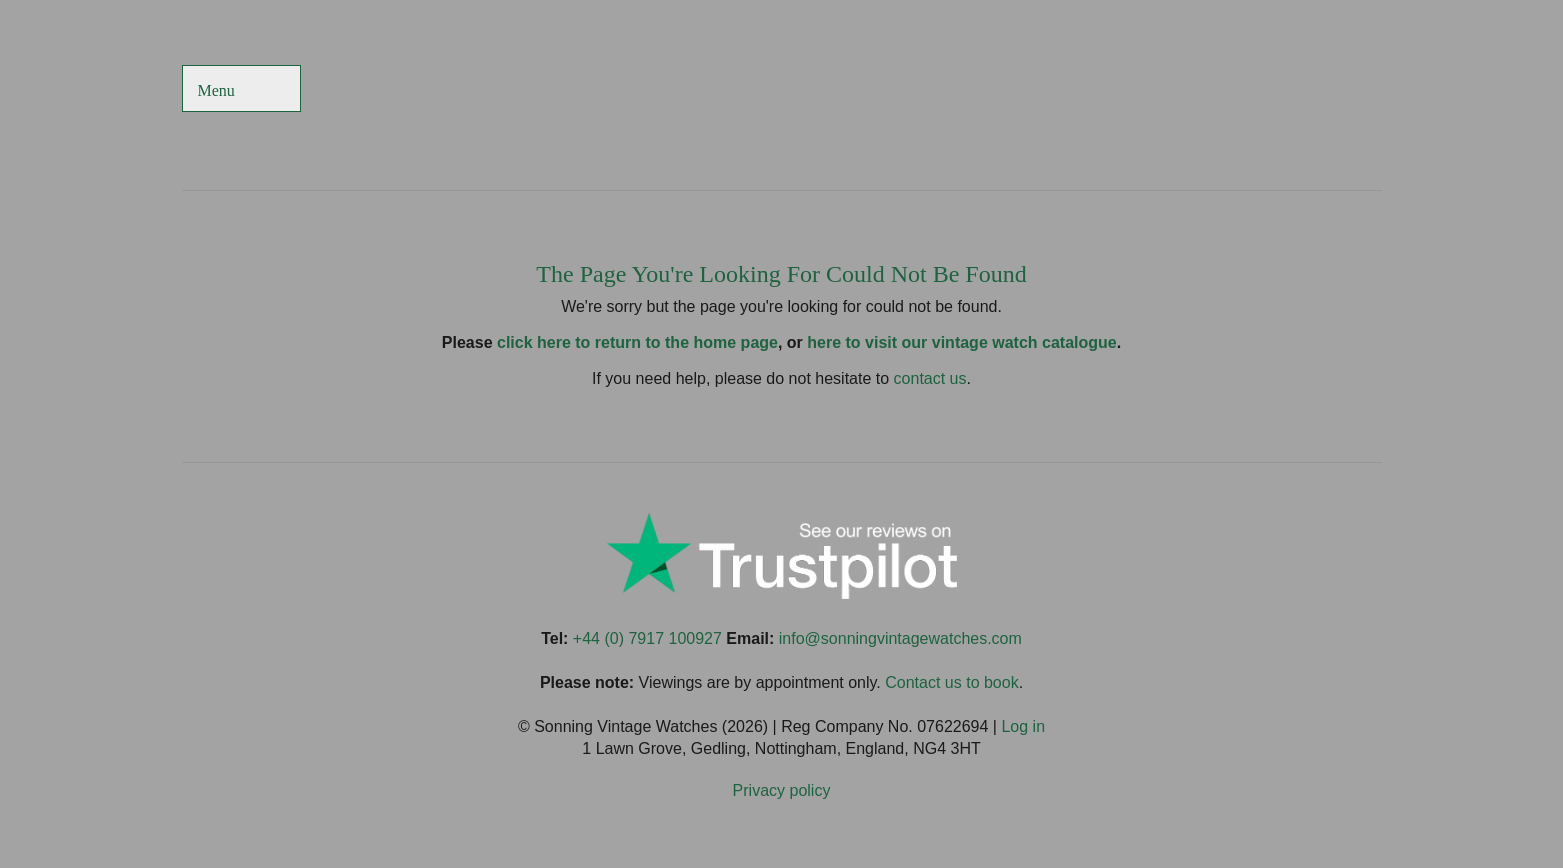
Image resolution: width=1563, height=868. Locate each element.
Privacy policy (782, 790)
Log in (1023, 726)
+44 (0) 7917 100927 (647, 638)
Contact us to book (951, 682)
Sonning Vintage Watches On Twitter (1215, 90)
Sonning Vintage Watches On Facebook (1167, 90)
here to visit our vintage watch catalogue (961, 342)
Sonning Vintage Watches (782, 90)
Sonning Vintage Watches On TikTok (1264, 90)
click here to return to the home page (637, 342)
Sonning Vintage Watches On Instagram (1312, 90)
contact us (930, 378)
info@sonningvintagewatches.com (900, 638)
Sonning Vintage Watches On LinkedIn (1361, 90)
